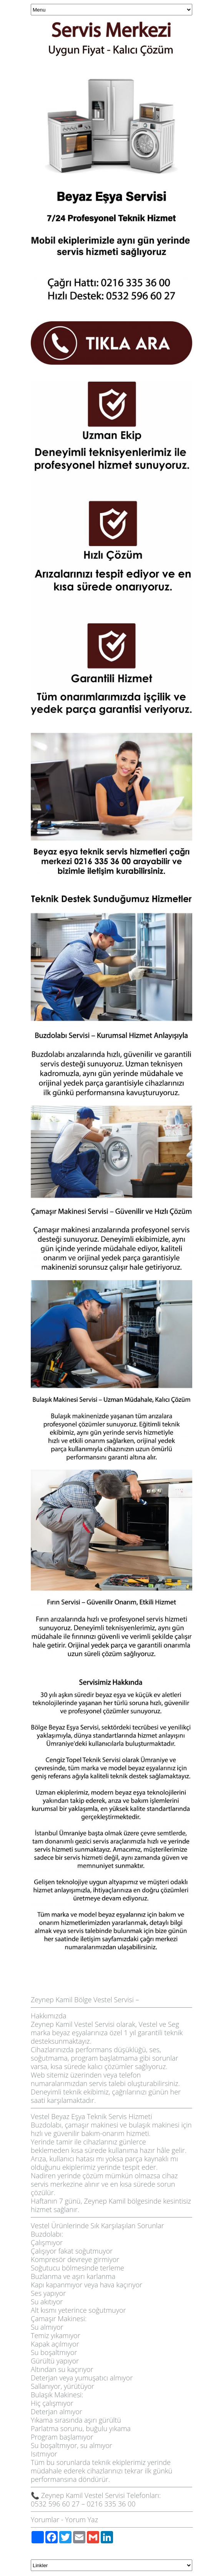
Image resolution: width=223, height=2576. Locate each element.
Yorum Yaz (81, 2519)
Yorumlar (45, 2519)
